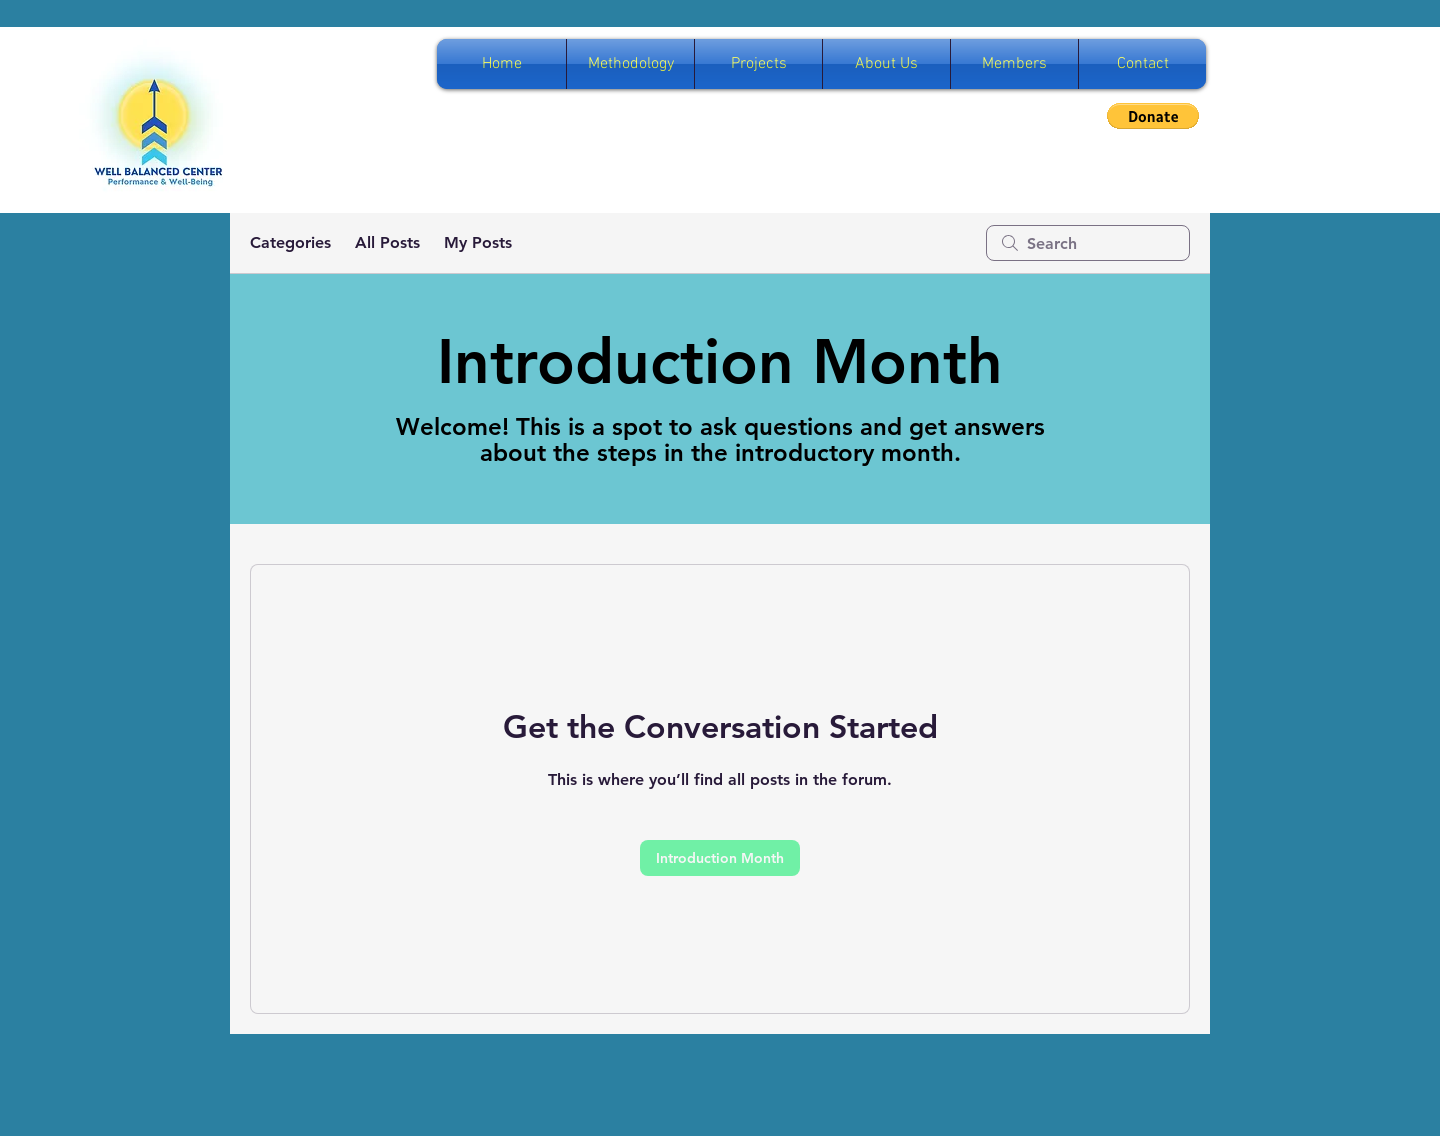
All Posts (387, 242)
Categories (290, 242)
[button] (1153, 116)
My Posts (478, 242)
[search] (1088, 243)
